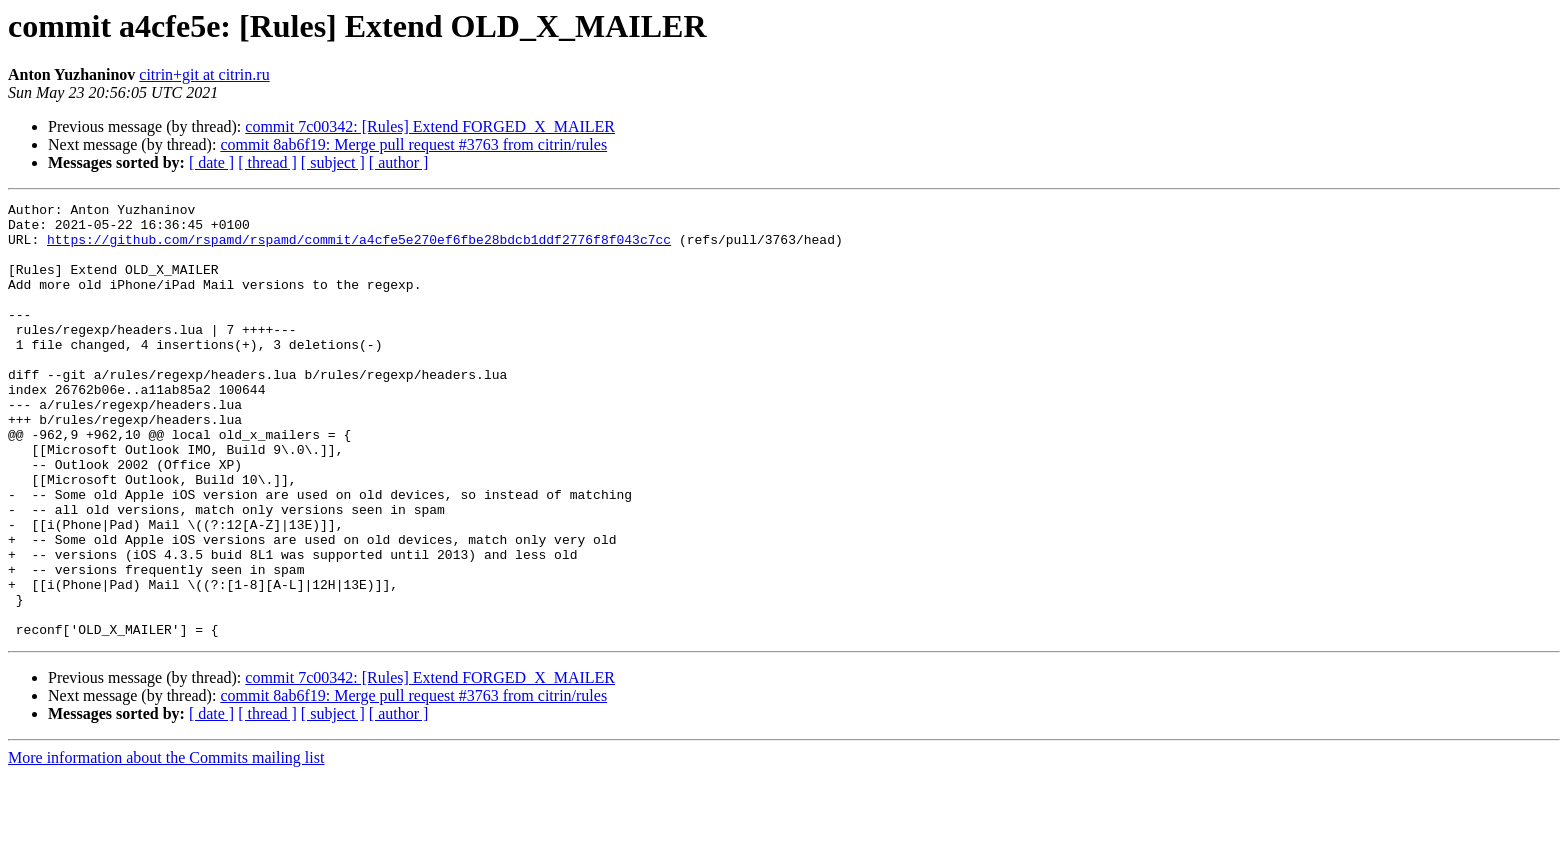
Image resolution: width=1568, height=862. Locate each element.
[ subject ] (333, 162)
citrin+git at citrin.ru (204, 74)
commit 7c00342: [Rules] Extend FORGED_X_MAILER (430, 126)
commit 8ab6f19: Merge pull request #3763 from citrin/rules (413, 144)
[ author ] (399, 162)
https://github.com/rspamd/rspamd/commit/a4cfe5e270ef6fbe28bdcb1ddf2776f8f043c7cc (359, 248)
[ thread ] (267, 162)
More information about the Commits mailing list (166, 844)
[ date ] (211, 162)
